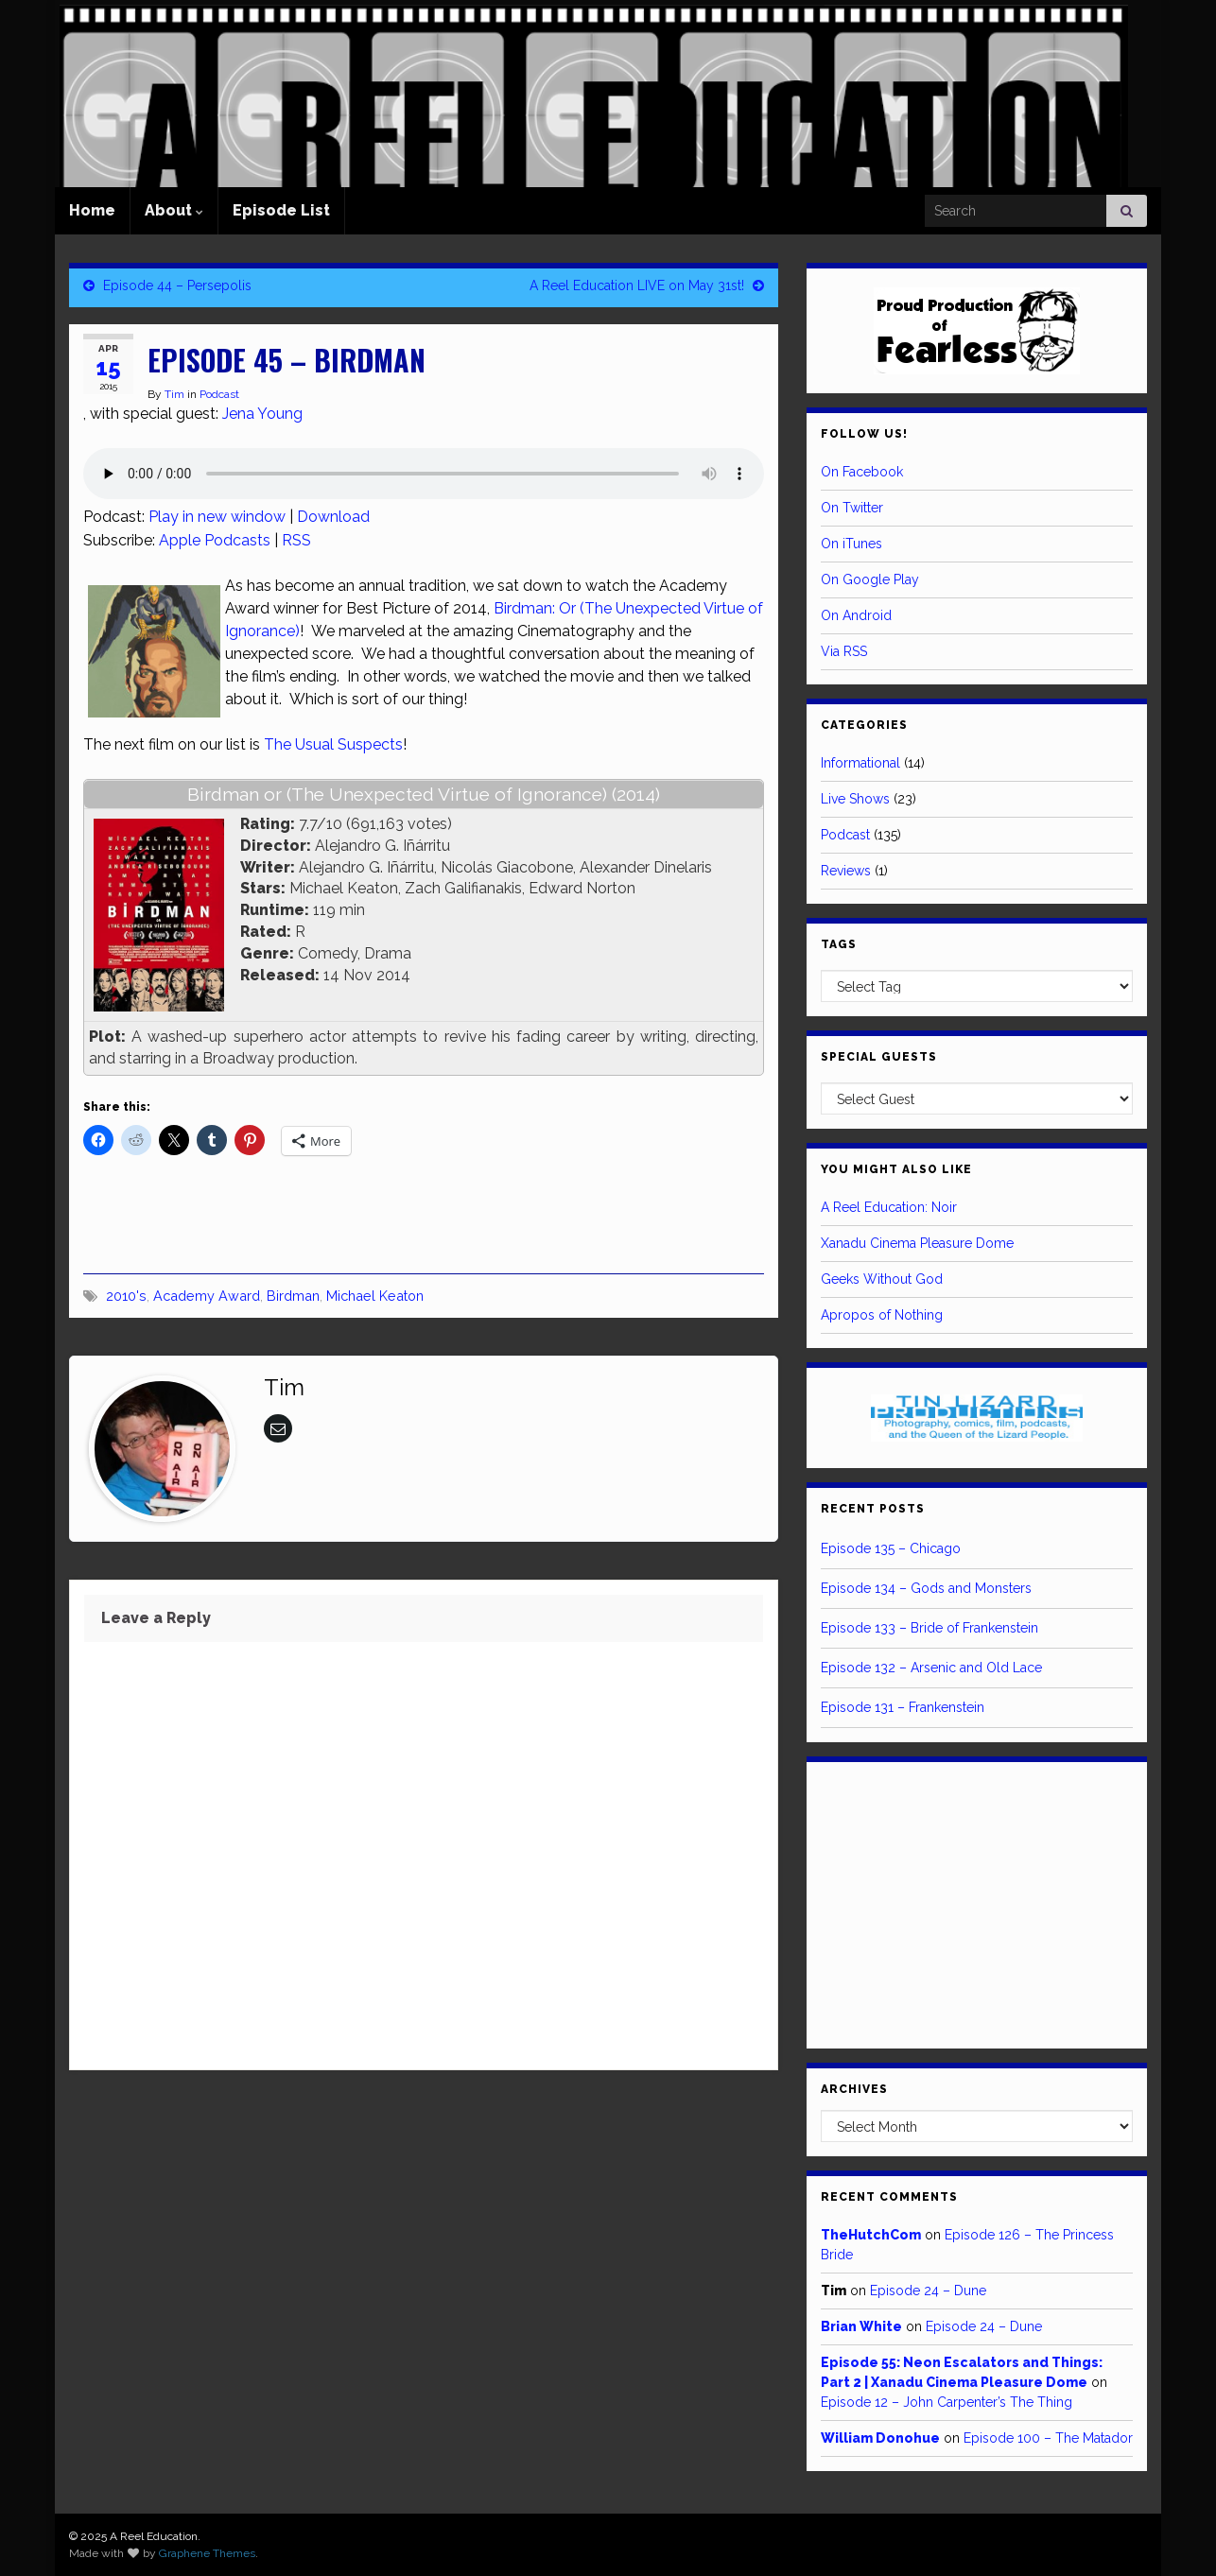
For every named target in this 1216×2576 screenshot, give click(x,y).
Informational (860, 762)
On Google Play (870, 579)
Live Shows (855, 798)
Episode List (281, 210)
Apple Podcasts (214, 540)
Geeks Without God (882, 1279)
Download (333, 517)
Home (92, 210)
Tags (839, 944)
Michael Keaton (375, 1296)
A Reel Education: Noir (889, 1207)
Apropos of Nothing (882, 1315)
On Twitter (852, 507)
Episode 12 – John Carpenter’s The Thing (946, 2402)
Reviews (846, 870)
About (174, 210)
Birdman (293, 1296)
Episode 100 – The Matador (1048, 2438)
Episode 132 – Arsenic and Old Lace (931, 1667)
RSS (296, 540)
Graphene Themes (207, 2553)
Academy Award (206, 1296)
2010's (126, 1296)
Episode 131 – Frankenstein (902, 1707)
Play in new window (217, 517)
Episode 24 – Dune (928, 2290)
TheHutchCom (871, 2234)
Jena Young (262, 414)
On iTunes (851, 543)
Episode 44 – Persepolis (177, 285)
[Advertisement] (304, 1212)
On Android (856, 615)
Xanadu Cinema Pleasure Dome (917, 1243)
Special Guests (879, 1056)
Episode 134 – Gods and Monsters (926, 1588)
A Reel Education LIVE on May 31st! (637, 285)
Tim (174, 394)
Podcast (219, 394)
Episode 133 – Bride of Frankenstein (929, 1627)
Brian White (861, 2326)
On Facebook (862, 471)
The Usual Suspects (333, 744)
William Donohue (880, 2438)
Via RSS (844, 651)
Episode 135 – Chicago (891, 1548)
